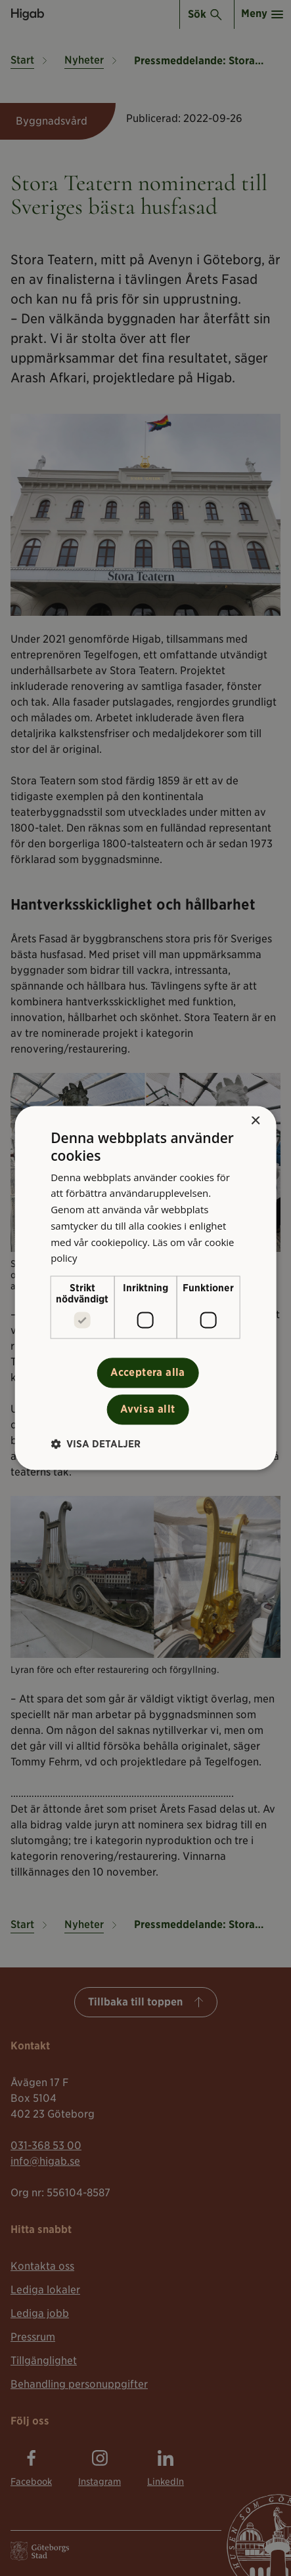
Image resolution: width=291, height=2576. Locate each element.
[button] (96, 1444)
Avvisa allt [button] (147, 1409)
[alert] (145, 1288)
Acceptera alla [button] (147, 1373)
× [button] (255, 1121)
